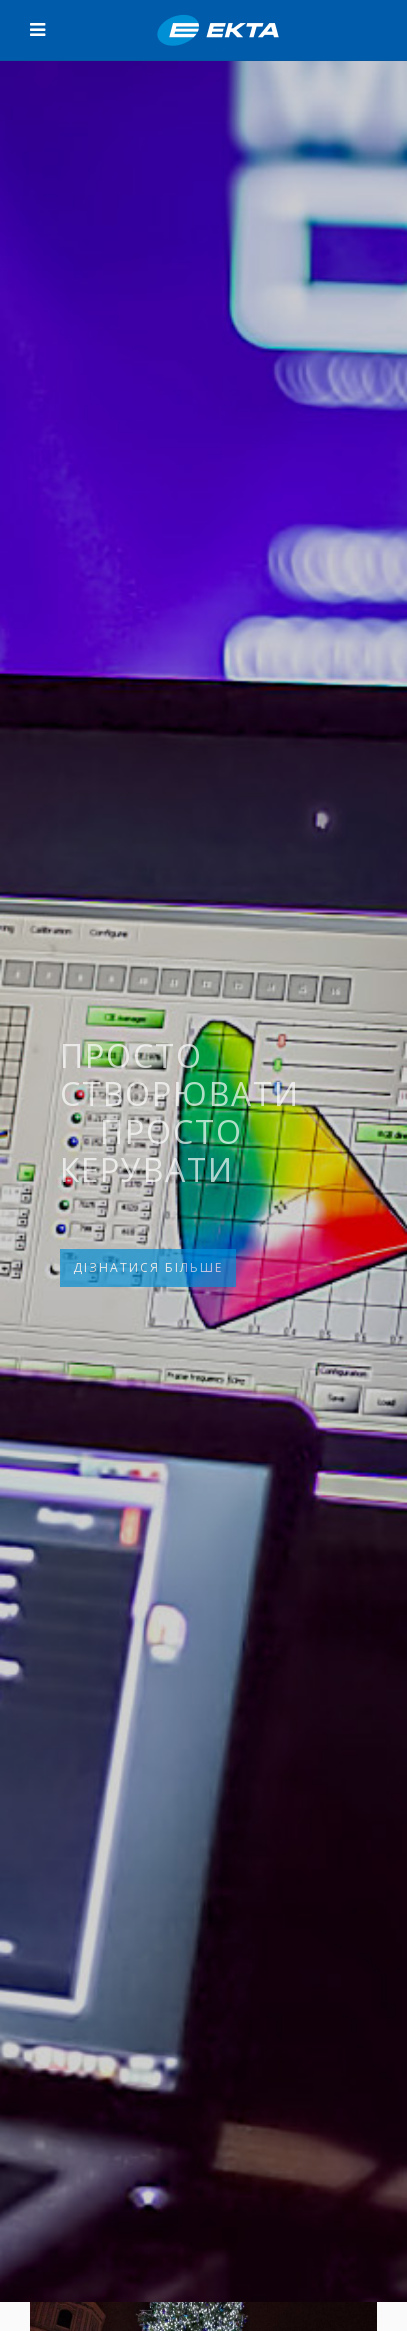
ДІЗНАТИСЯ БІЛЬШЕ (148, 1267)
